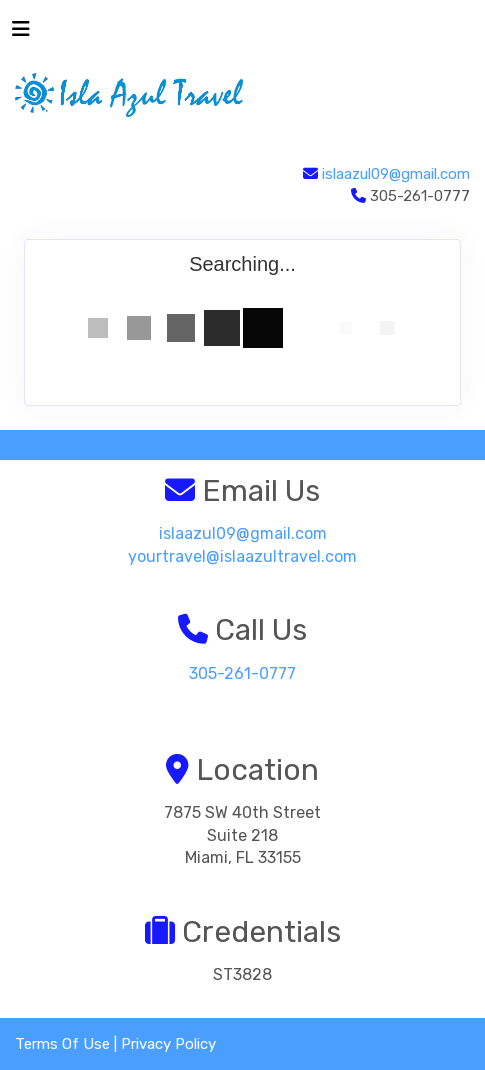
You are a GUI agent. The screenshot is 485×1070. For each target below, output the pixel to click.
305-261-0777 (242, 673)
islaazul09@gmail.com (396, 174)
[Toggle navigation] (21, 34)
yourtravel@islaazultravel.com (242, 556)
